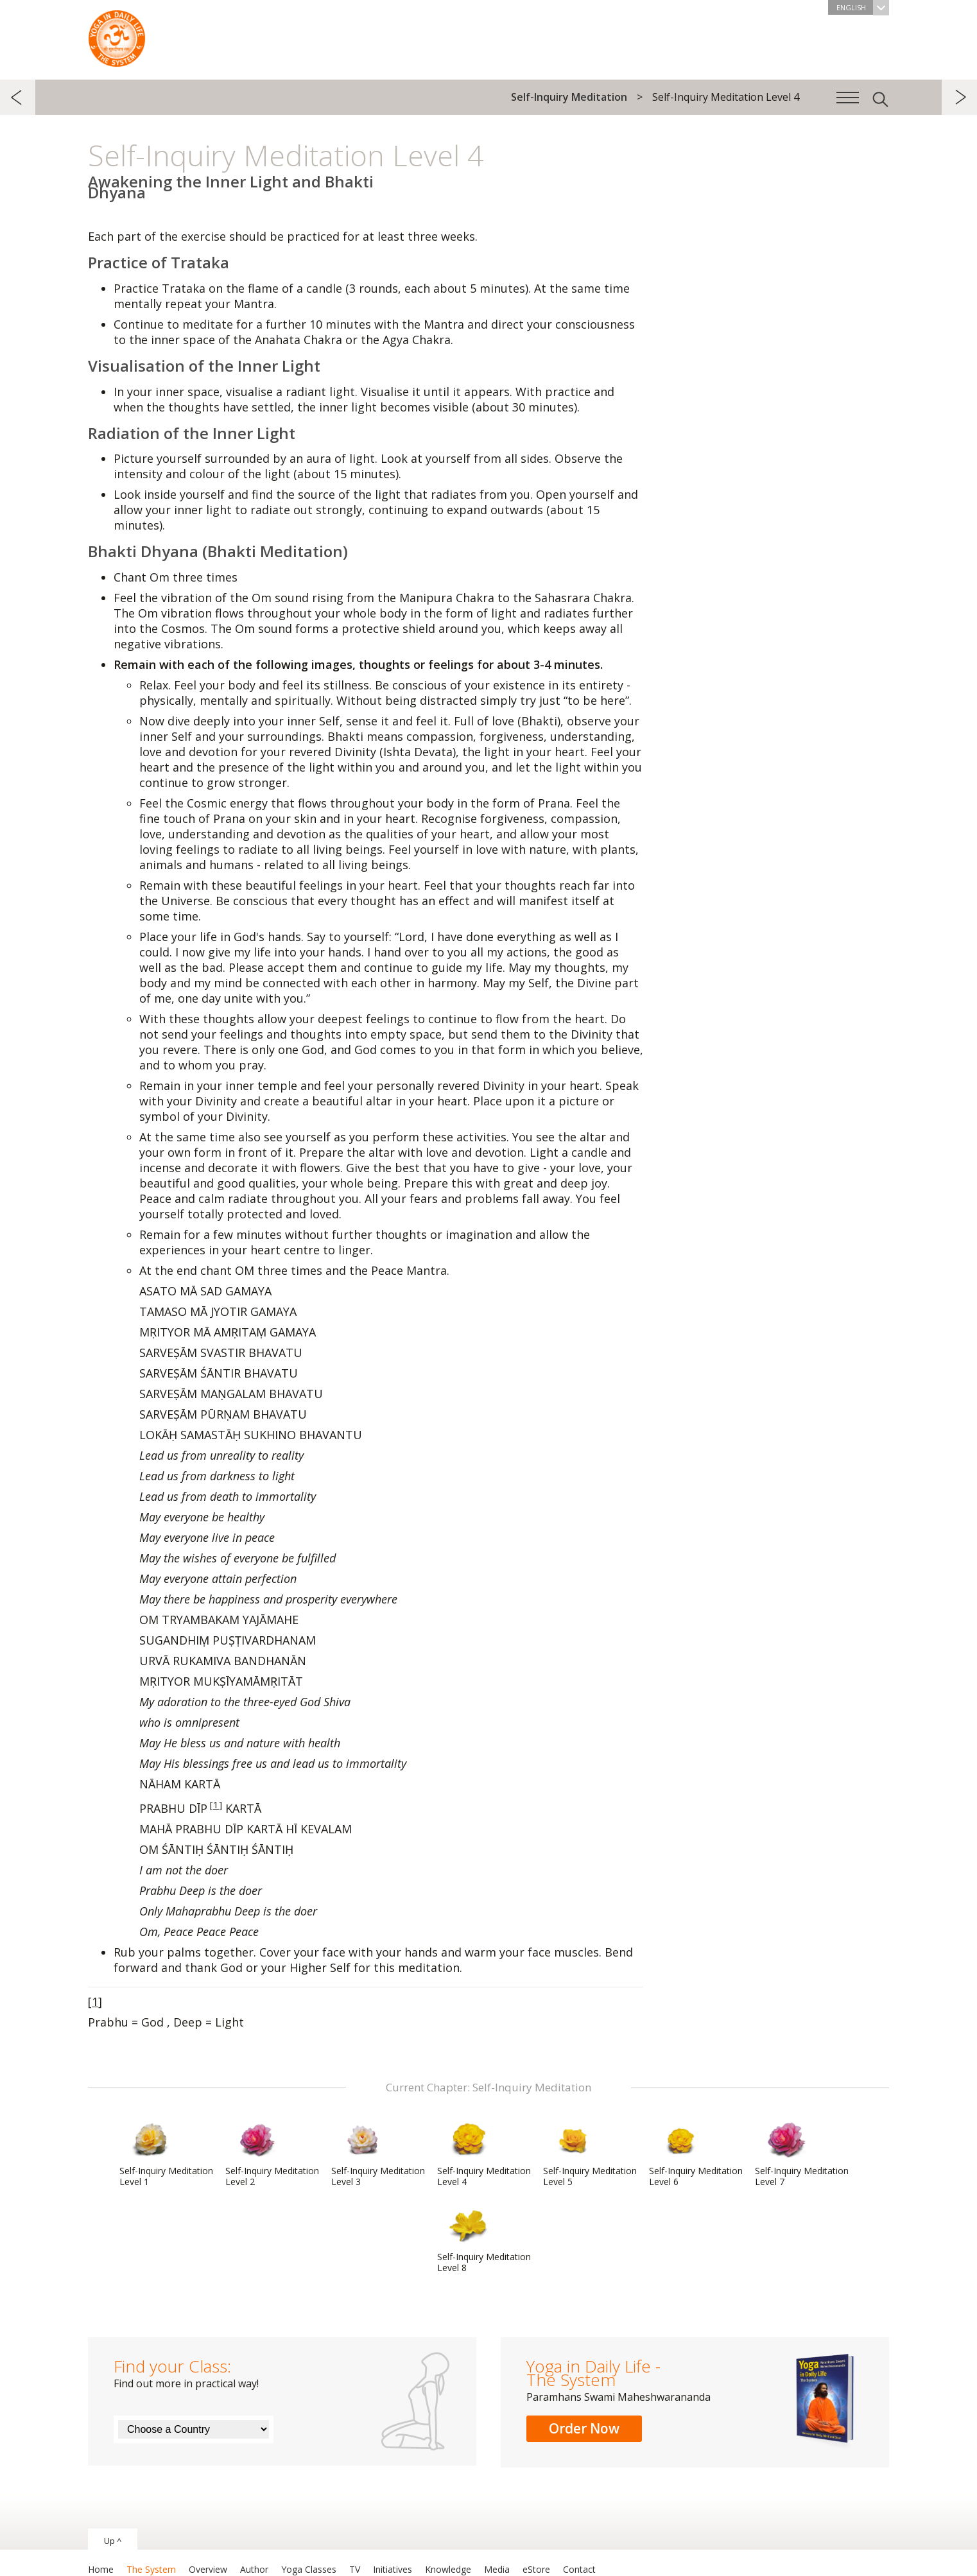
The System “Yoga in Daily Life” (117, 35)
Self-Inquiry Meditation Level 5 (590, 2154)
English (862, 7)
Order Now (584, 2428)
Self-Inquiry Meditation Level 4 (484, 2154)
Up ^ (112, 2540)
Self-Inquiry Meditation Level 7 (802, 2154)
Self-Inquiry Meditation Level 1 (166, 2154)
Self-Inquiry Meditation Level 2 (272, 2154)
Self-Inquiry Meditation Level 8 (484, 2240)
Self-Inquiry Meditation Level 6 (696, 2154)
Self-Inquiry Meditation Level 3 (378, 2154)
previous (17, 97)
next (959, 97)
